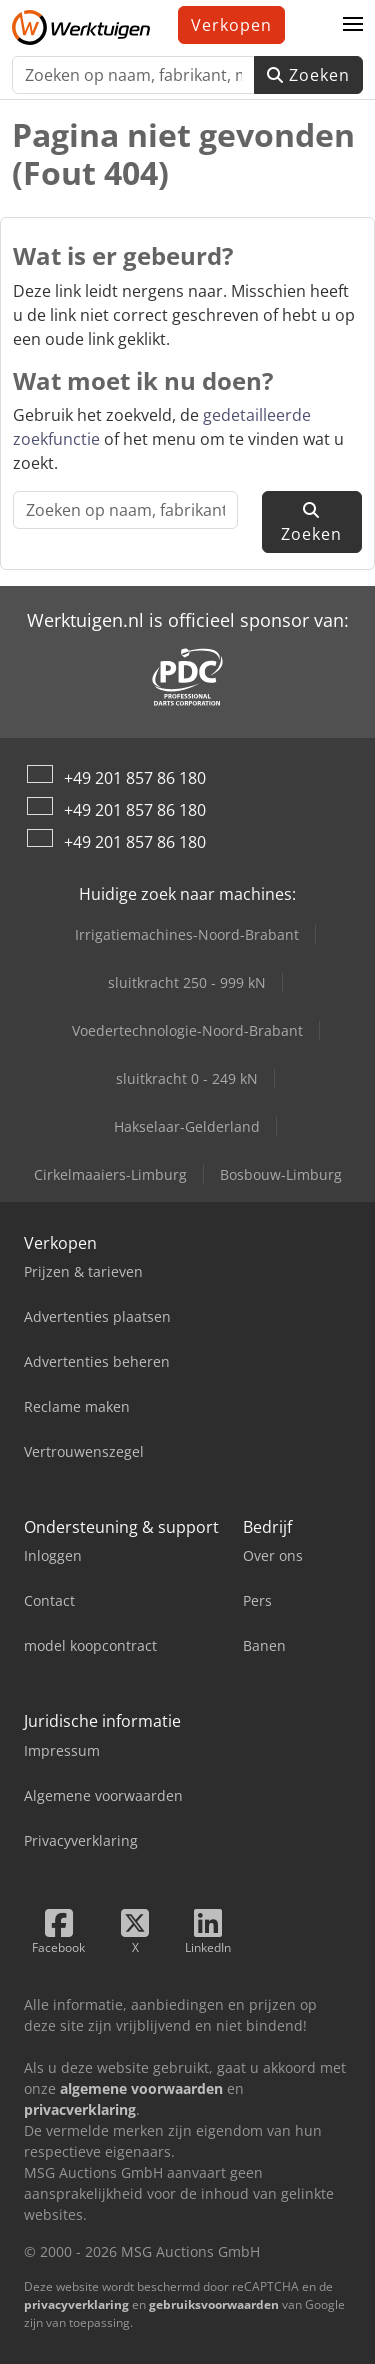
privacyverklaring (76, 2304)
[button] (353, 25)
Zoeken (308, 75)
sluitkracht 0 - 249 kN (187, 1078)
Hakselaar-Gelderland (187, 1126)
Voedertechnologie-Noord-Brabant (187, 1030)
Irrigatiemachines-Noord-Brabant (187, 934)
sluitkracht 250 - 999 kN (187, 982)
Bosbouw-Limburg (281, 1174)
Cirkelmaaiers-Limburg (110, 1174)
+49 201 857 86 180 (135, 778)
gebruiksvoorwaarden (214, 2304)
